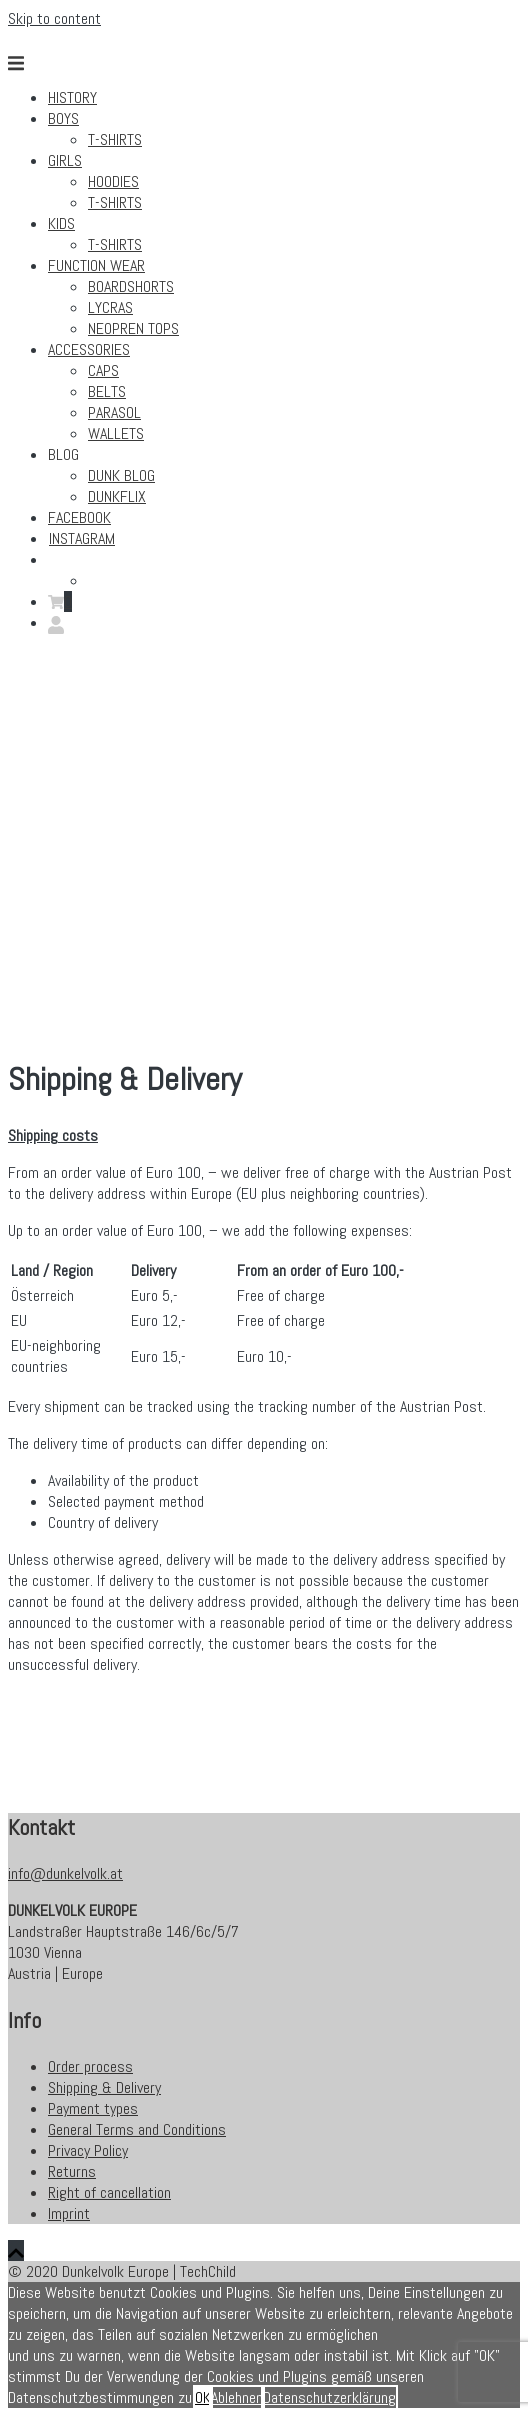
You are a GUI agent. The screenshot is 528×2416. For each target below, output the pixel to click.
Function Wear (96, 265)
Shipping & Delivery (104, 2087)
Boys (63, 118)
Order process (90, 2066)
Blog (63, 454)
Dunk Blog (121, 475)
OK (203, 2397)
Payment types (93, 2108)
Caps (103, 370)
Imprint (69, 2213)
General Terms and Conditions (137, 2129)
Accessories (89, 349)
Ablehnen (237, 2397)
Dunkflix (117, 496)
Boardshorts (131, 286)
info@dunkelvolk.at (65, 1873)
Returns (72, 2171)
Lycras (110, 307)
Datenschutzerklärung (329, 2397)
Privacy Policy (88, 2150)
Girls (65, 160)
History (72, 97)
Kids (61, 223)
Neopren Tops (133, 328)
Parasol (114, 412)
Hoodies (113, 181)
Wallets (116, 433)
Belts (107, 391)
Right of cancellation (109, 2192)
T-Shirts (115, 139)
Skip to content (54, 18)
